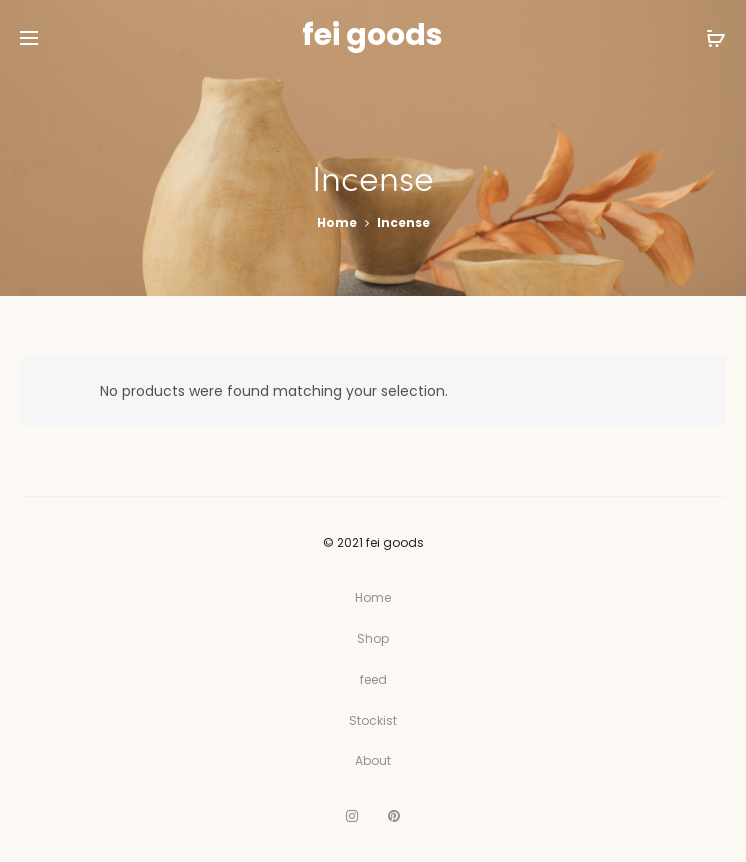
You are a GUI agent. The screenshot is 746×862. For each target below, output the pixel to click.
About (373, 760)
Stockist (373, 720)
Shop (373, 638)
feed (373, 679)
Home (337, 222)
